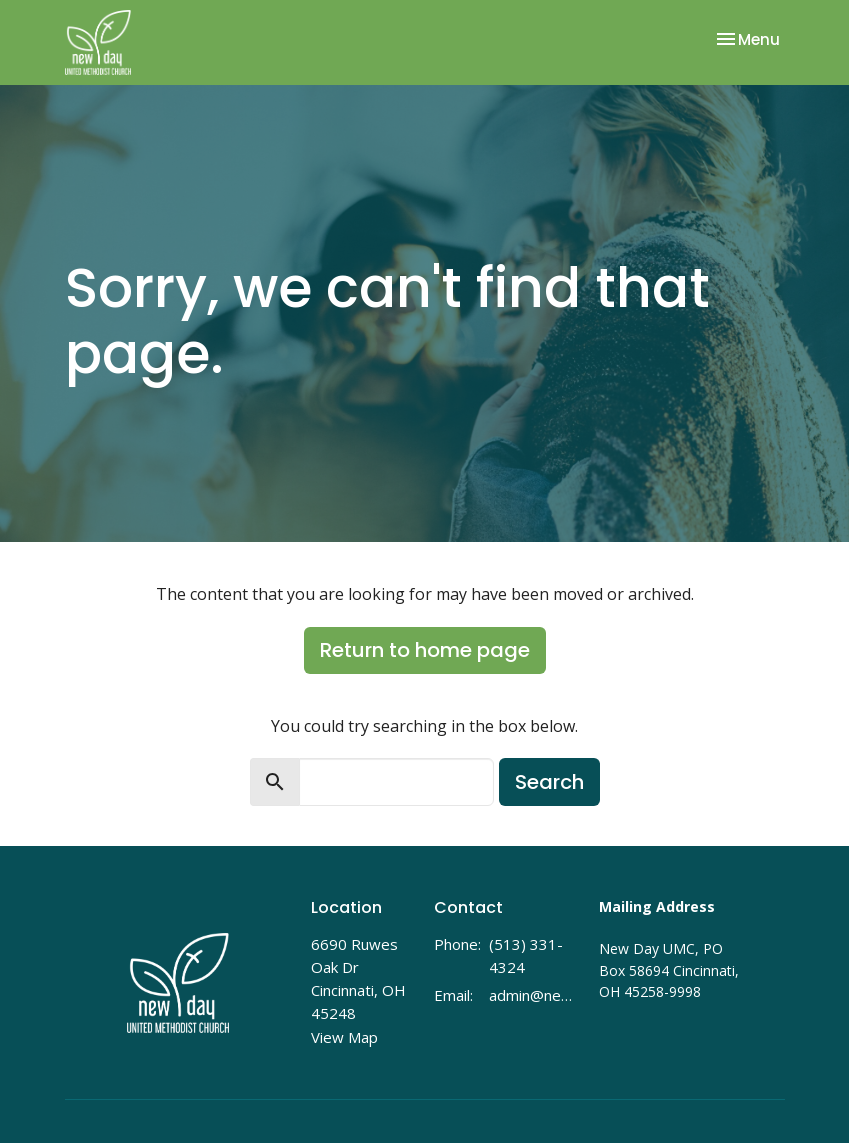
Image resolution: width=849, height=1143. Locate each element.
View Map (344, 1037)
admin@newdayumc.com (533, 995)
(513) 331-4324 (526, 955)
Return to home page (425, 650)
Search (549, 782)
